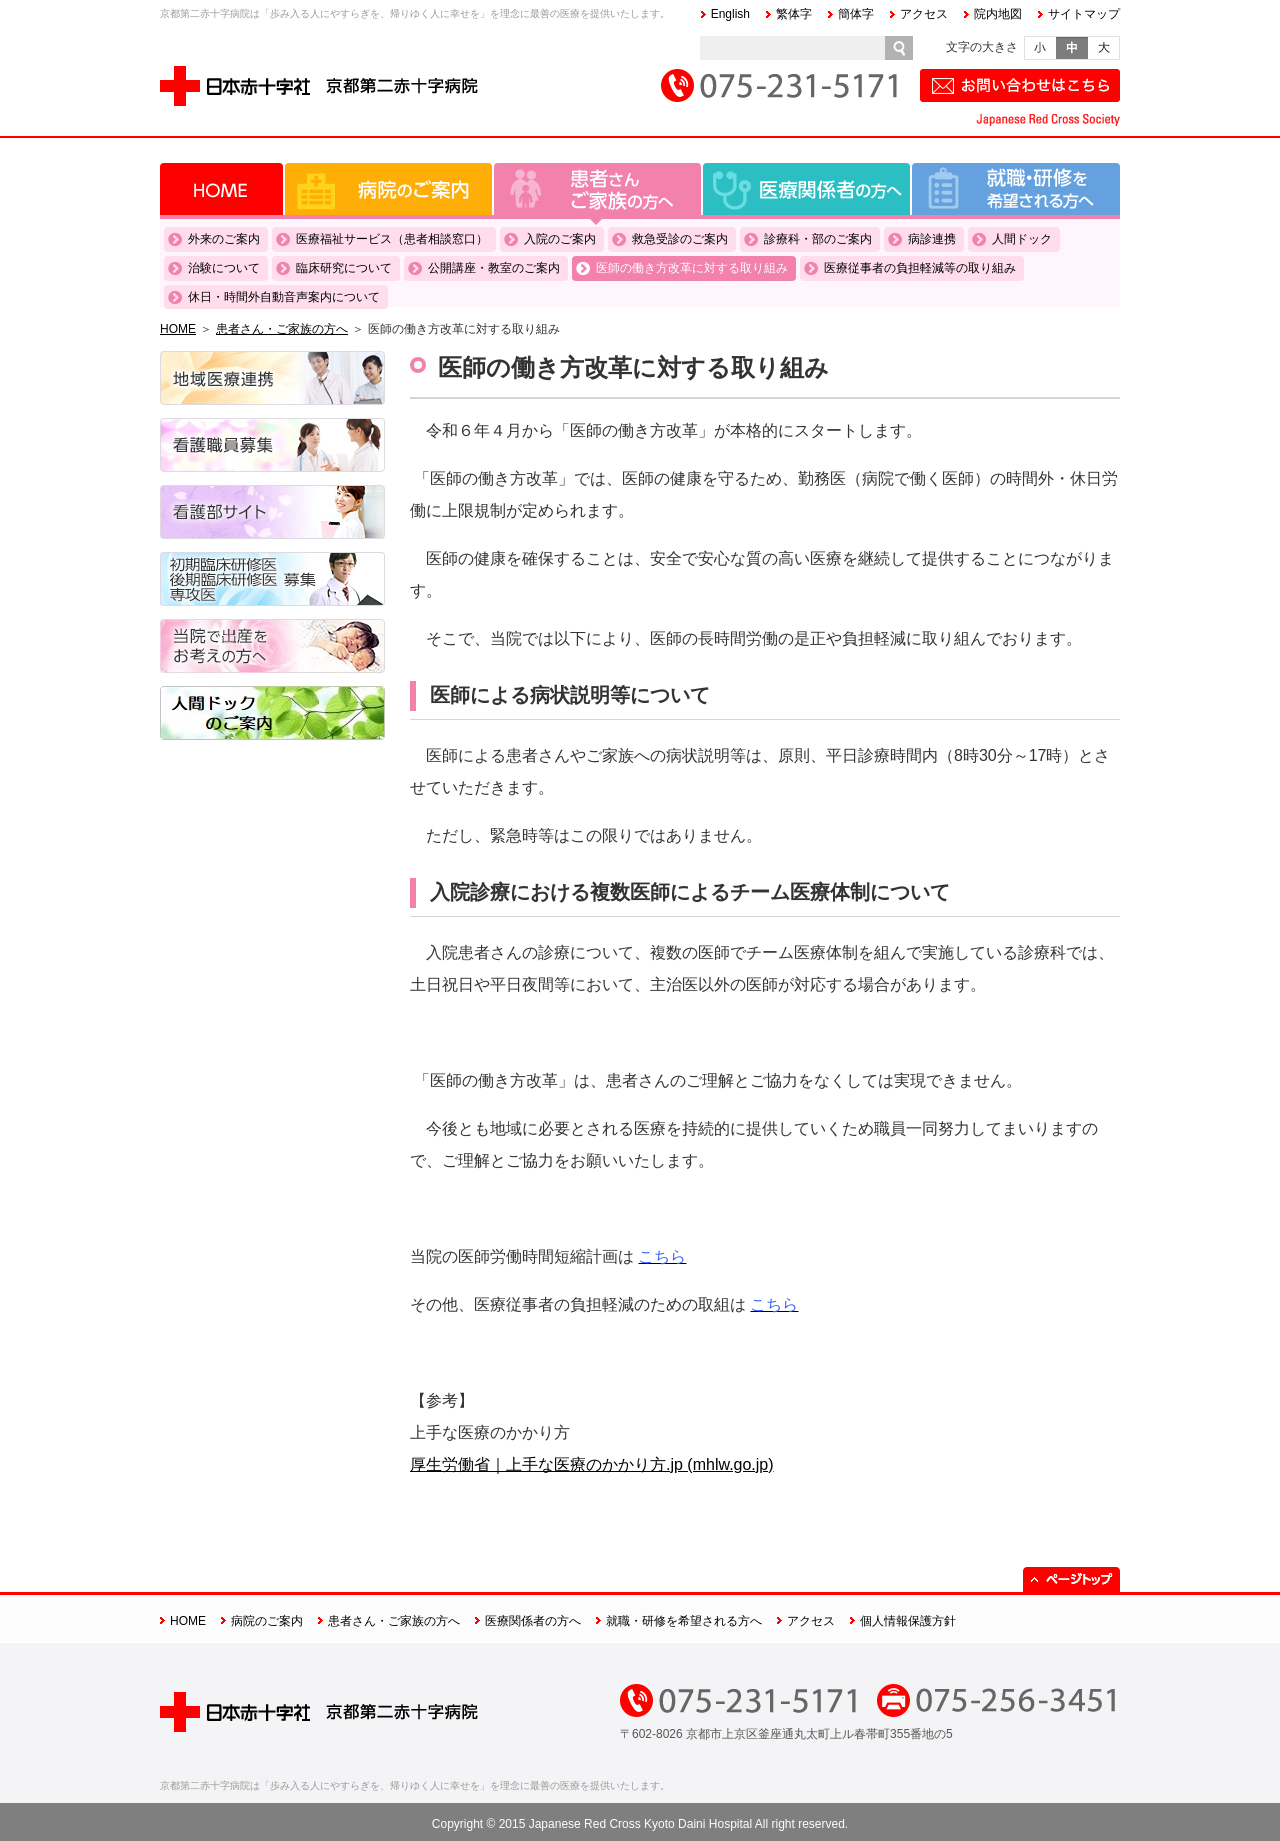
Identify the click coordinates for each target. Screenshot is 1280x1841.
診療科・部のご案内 (818, 239)
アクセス (924, 14)
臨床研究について (344, 268)
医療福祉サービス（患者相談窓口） (392, 239)
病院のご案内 (388, 189)
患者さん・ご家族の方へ (597, 189)
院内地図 (998, 14)
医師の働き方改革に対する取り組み (692, 268)
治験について (224, 268)
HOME (221, 189)
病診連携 (932, 239)
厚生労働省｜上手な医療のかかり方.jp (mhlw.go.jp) (592, 1464)
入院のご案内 (560, 239)
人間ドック (1022, 239)
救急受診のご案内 (680, 239)
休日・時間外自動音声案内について (284, 297)
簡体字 (856, 14)
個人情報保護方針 (908, 1621)
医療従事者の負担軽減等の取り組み (920, 268)
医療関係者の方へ (806, 189)
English (730, 14)
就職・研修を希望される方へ (1016, 189)
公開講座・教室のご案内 (494, 268)
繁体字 (794, 14)
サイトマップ (1084, 14)
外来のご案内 (224, 239)
